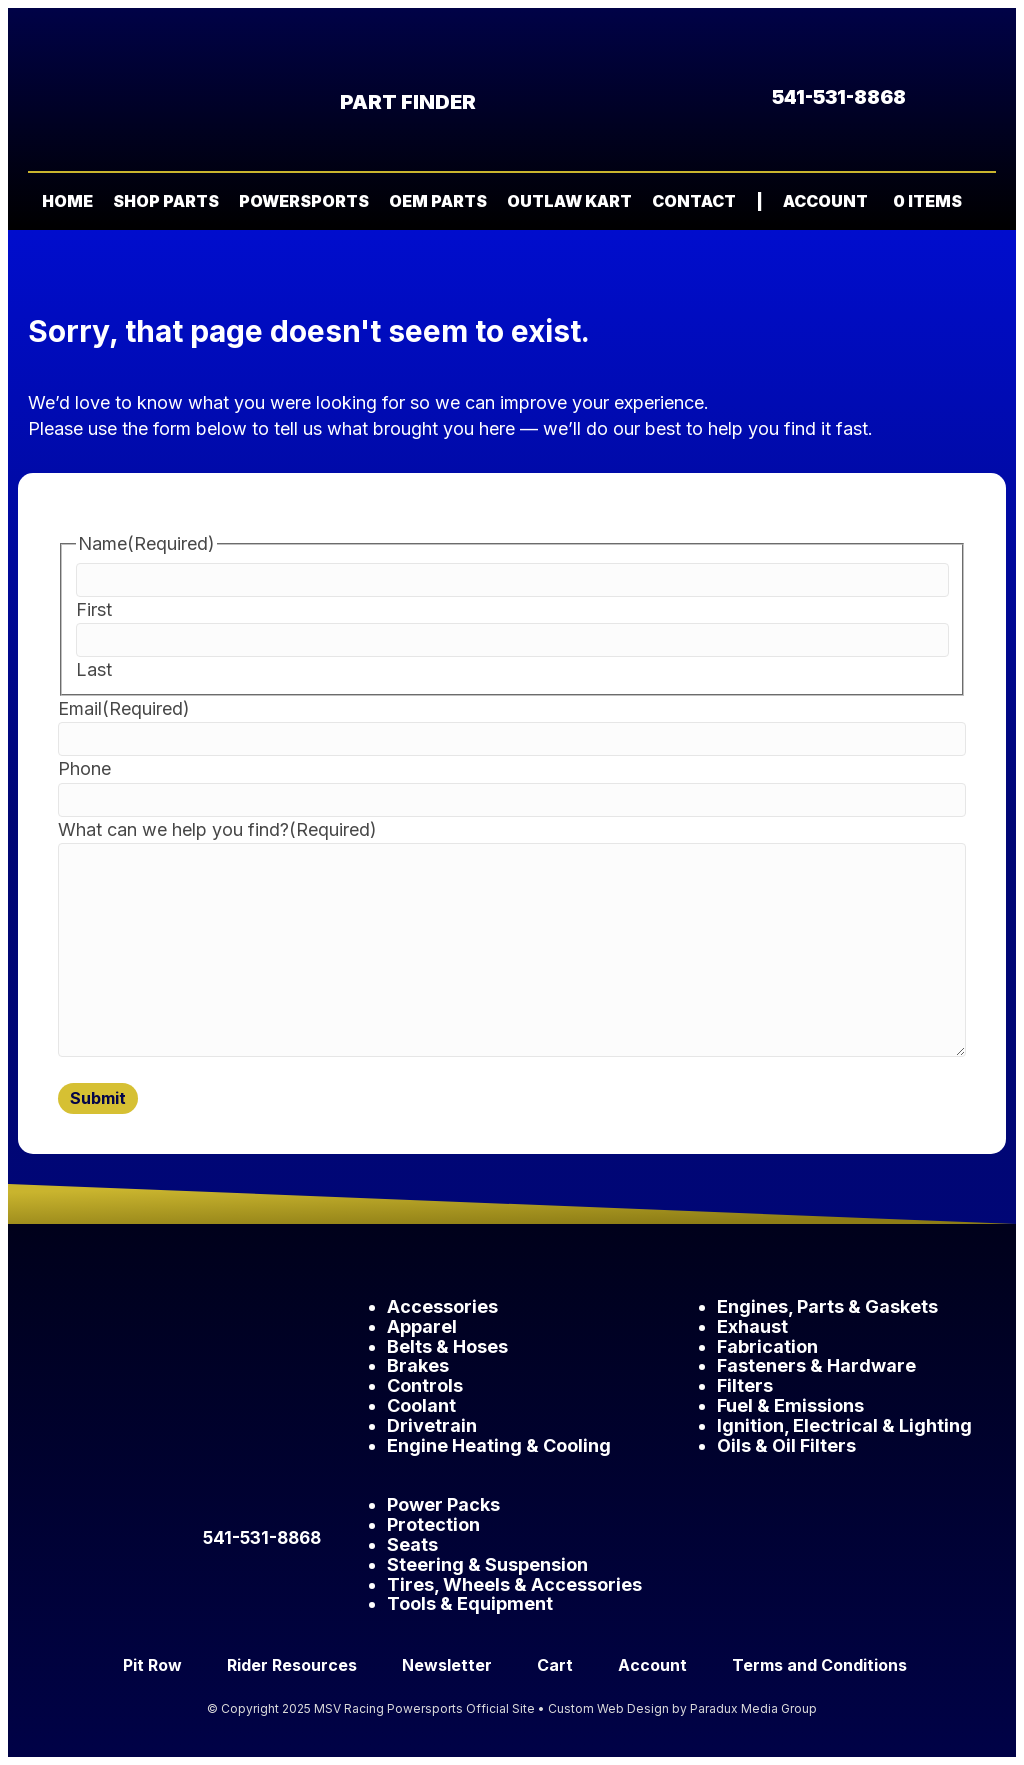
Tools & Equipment (470, 1603)
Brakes (418, 1365)
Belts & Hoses (447, 1346)
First (94, 609)
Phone (84, 768)
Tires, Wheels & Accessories (514, 1584)
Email (124, 708)
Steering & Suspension (487, 1564)
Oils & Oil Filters (786, 1445)
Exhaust (752, 1326)
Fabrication (767, 1346)
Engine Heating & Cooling (499, 1445)
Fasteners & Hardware (816, 1365)
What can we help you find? (217, 829)
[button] (982, 202)
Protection (433, 1524)
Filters (745, 1385)
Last (94, 669)
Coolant (421, 1405)
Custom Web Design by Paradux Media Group (682, 1708)
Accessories (442, 1306)
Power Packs (443, 1504)
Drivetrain (432, 1425)
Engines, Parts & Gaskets (827, 1306)
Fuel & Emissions (790, 1405)
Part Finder (408, 102)
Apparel (422, 1326)
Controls (425, 1385)
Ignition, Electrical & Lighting (844, 1425)
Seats (412, 1544)
